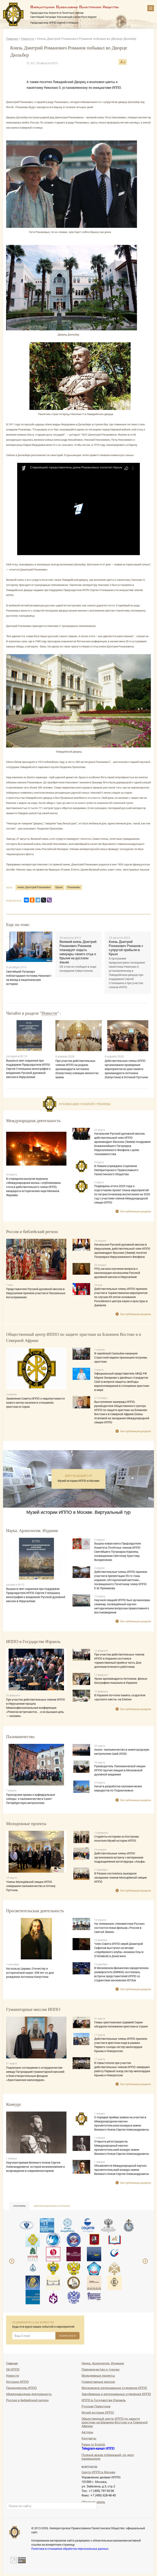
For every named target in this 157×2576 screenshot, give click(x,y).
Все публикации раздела (135, 1211)
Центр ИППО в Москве (98, 2472)
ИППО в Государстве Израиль (104, 2400)
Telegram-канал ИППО (98, 2448)
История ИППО (17, 2381)
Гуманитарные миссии (98, 2381)
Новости (27, 39)
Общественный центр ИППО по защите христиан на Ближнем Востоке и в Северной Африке (115, 2422)
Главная (12, 39)
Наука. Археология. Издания (103, 2363)
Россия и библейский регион (27, 2400)
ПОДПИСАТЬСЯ (67, 2335)
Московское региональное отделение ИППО (114, 2388)
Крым (59, 887)
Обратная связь (93, 2502)
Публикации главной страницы (85, 1104)
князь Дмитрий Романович (34, 887)
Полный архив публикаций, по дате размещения (108, 2456)
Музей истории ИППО (98, 2412)
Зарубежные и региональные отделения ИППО (116, 2394)
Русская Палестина (96, 2406)
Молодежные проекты (98, 2375)
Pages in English (93, 2444)
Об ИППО (12, 2369)
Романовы (73, 887)
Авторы (87, 2432)
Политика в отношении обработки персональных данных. (70, 2549)
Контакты (89, 2438)
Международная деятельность (29, 2394)
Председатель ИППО (21, 2388)
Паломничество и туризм (100, 2369)
